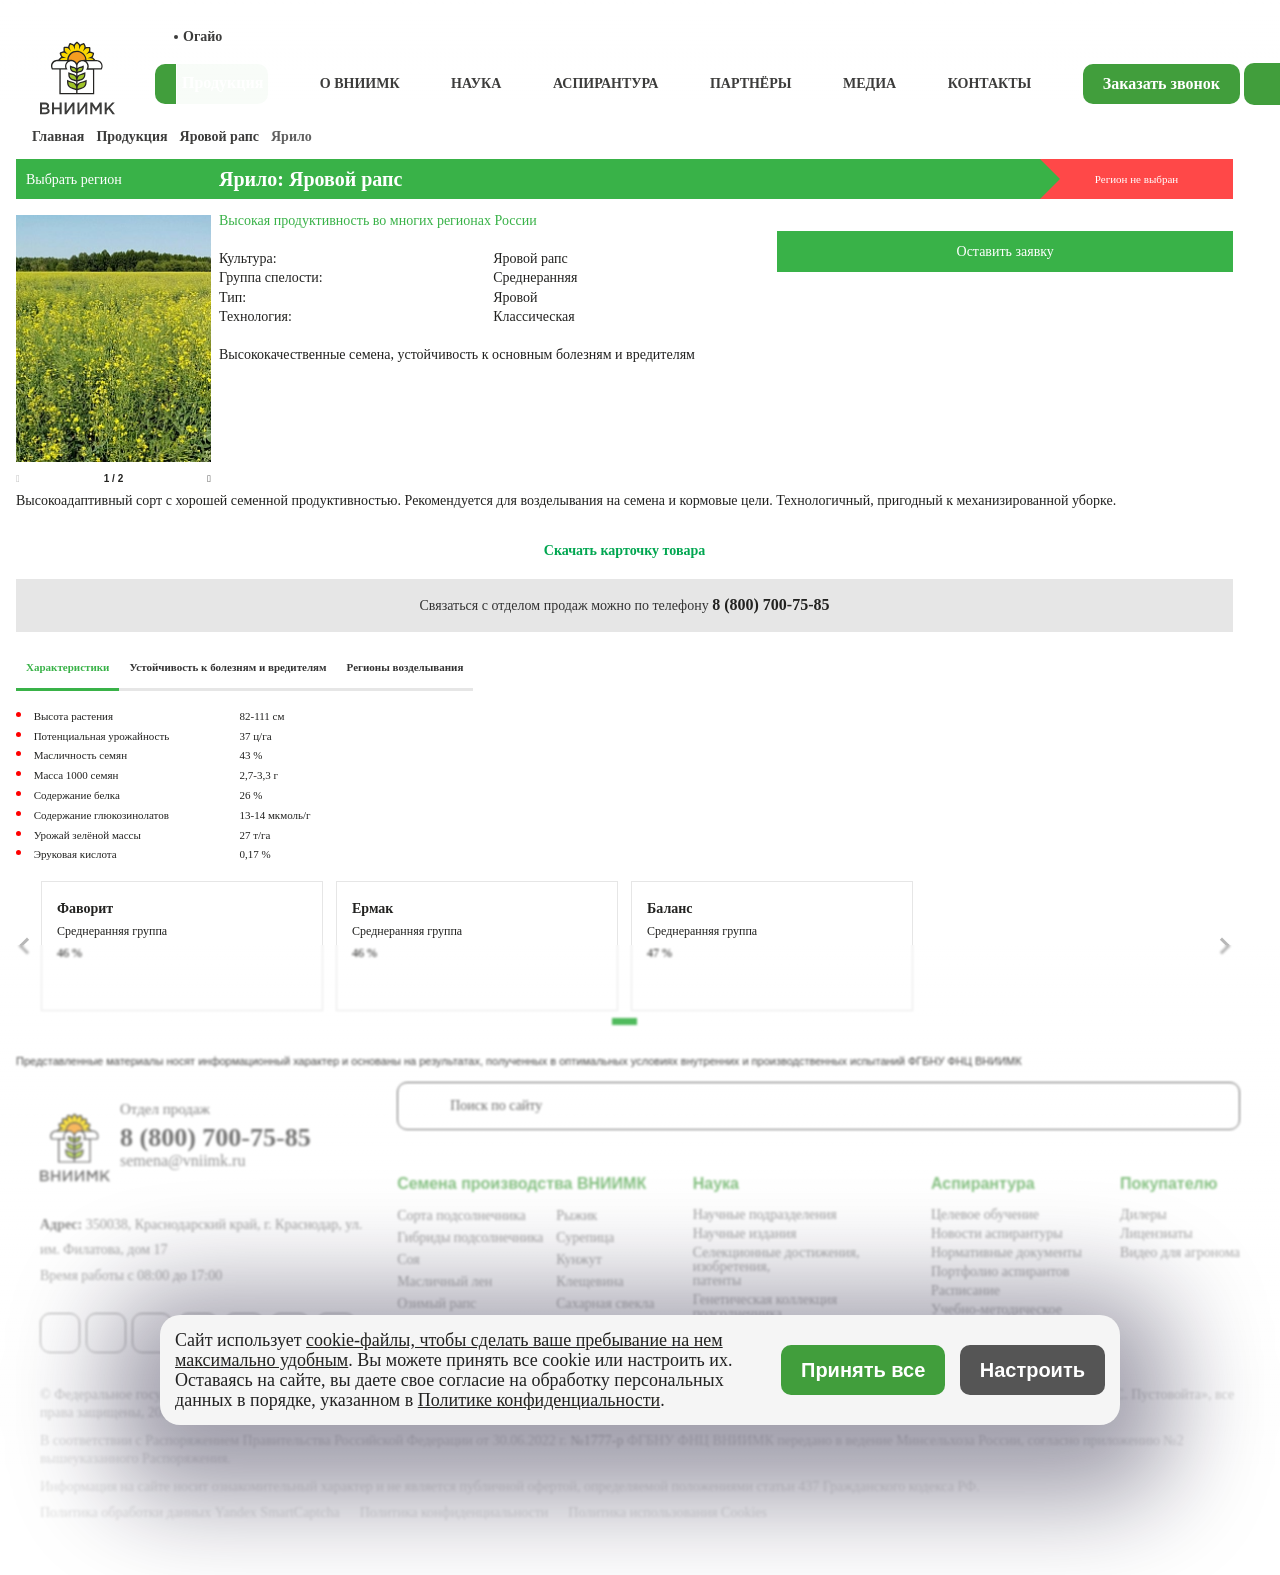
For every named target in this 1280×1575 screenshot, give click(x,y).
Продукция (131, 136)
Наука (476, 83)
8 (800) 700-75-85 (770, 604)
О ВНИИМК (360, 83)
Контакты (990, 83)
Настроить (1032, 1370)
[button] (209, 479)
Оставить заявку (1005, 251)
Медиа (869, 83)
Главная (58, 136)
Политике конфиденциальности (539, 1400)
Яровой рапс (219, 136)
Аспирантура (606, 83)
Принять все (863, 1370)
